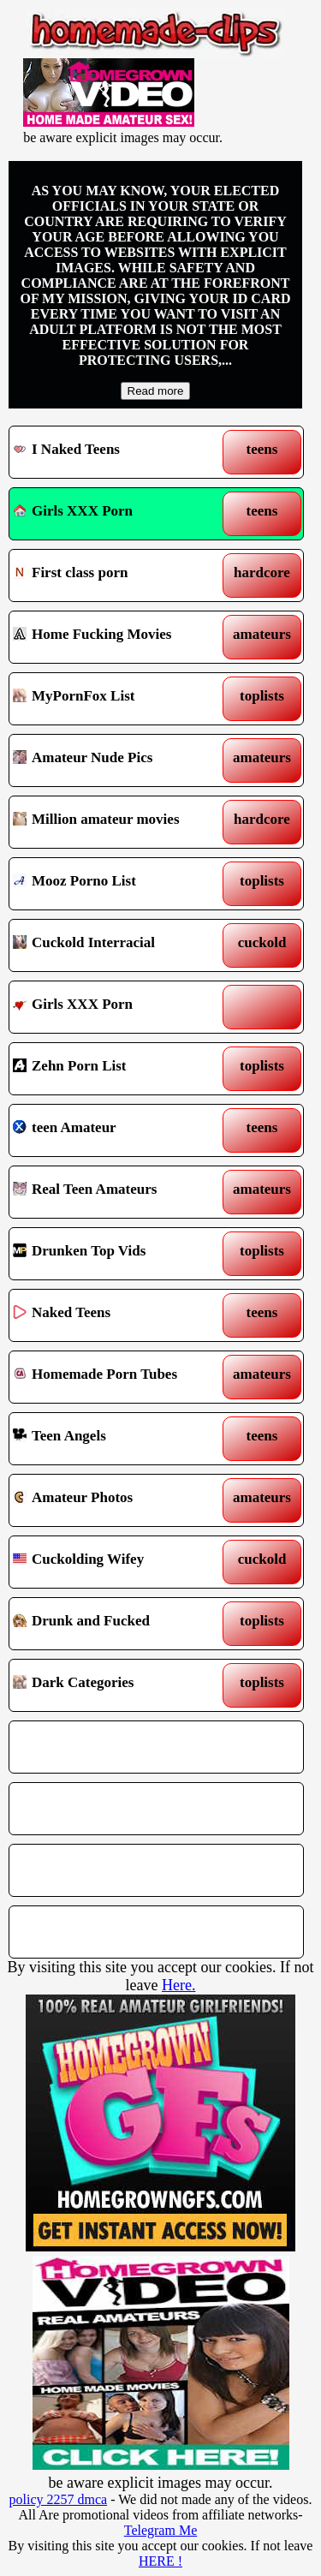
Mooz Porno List (118, 884)
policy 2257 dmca (58, 2499)
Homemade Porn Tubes (118, 1377)
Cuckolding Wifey (118, 1562)
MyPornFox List (118, 699)
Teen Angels (118, 1438)
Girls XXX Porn (73, 511)
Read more (156, 391)
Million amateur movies (118, 822)
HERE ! (160, 2561)
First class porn (118, 575)
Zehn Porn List (118, 1068)
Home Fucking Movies (118, 637)
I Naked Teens (118, 452)
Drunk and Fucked (118, 1623)
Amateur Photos (118, 1500)
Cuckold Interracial (118, 945)
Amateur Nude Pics (118, 760)
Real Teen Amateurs (118, 1192)
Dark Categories (118, 1685)
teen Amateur (118, 1130)
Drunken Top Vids (118, 1253)
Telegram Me (161, 2530)
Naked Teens (118, 1315)
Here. (178, 1985)
